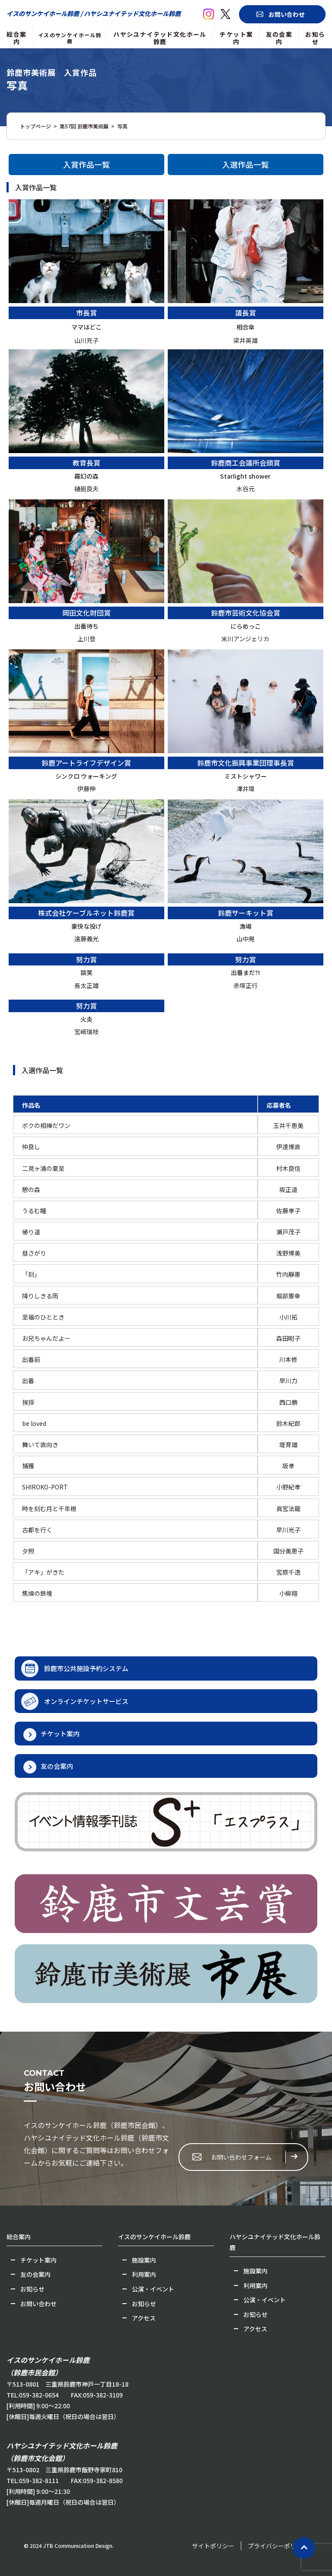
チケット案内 (236, 38)
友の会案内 (279, 38)
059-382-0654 (39, 2395)
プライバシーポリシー (278, 2545)
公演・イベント (153, 2289)
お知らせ (315, 38)
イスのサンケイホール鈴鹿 (70, 38)
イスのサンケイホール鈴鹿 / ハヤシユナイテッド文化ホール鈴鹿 (93, 13)
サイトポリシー (213, 2545)
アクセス (144, 2318)
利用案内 (144, 2274)
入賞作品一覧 (86, 164)
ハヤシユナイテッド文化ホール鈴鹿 (160, 38)
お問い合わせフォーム (241, 2157)
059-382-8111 (39, 2480)
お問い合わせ (286, 14)
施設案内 (144, 2260)
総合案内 (16, 38)
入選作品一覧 (245, 164)
